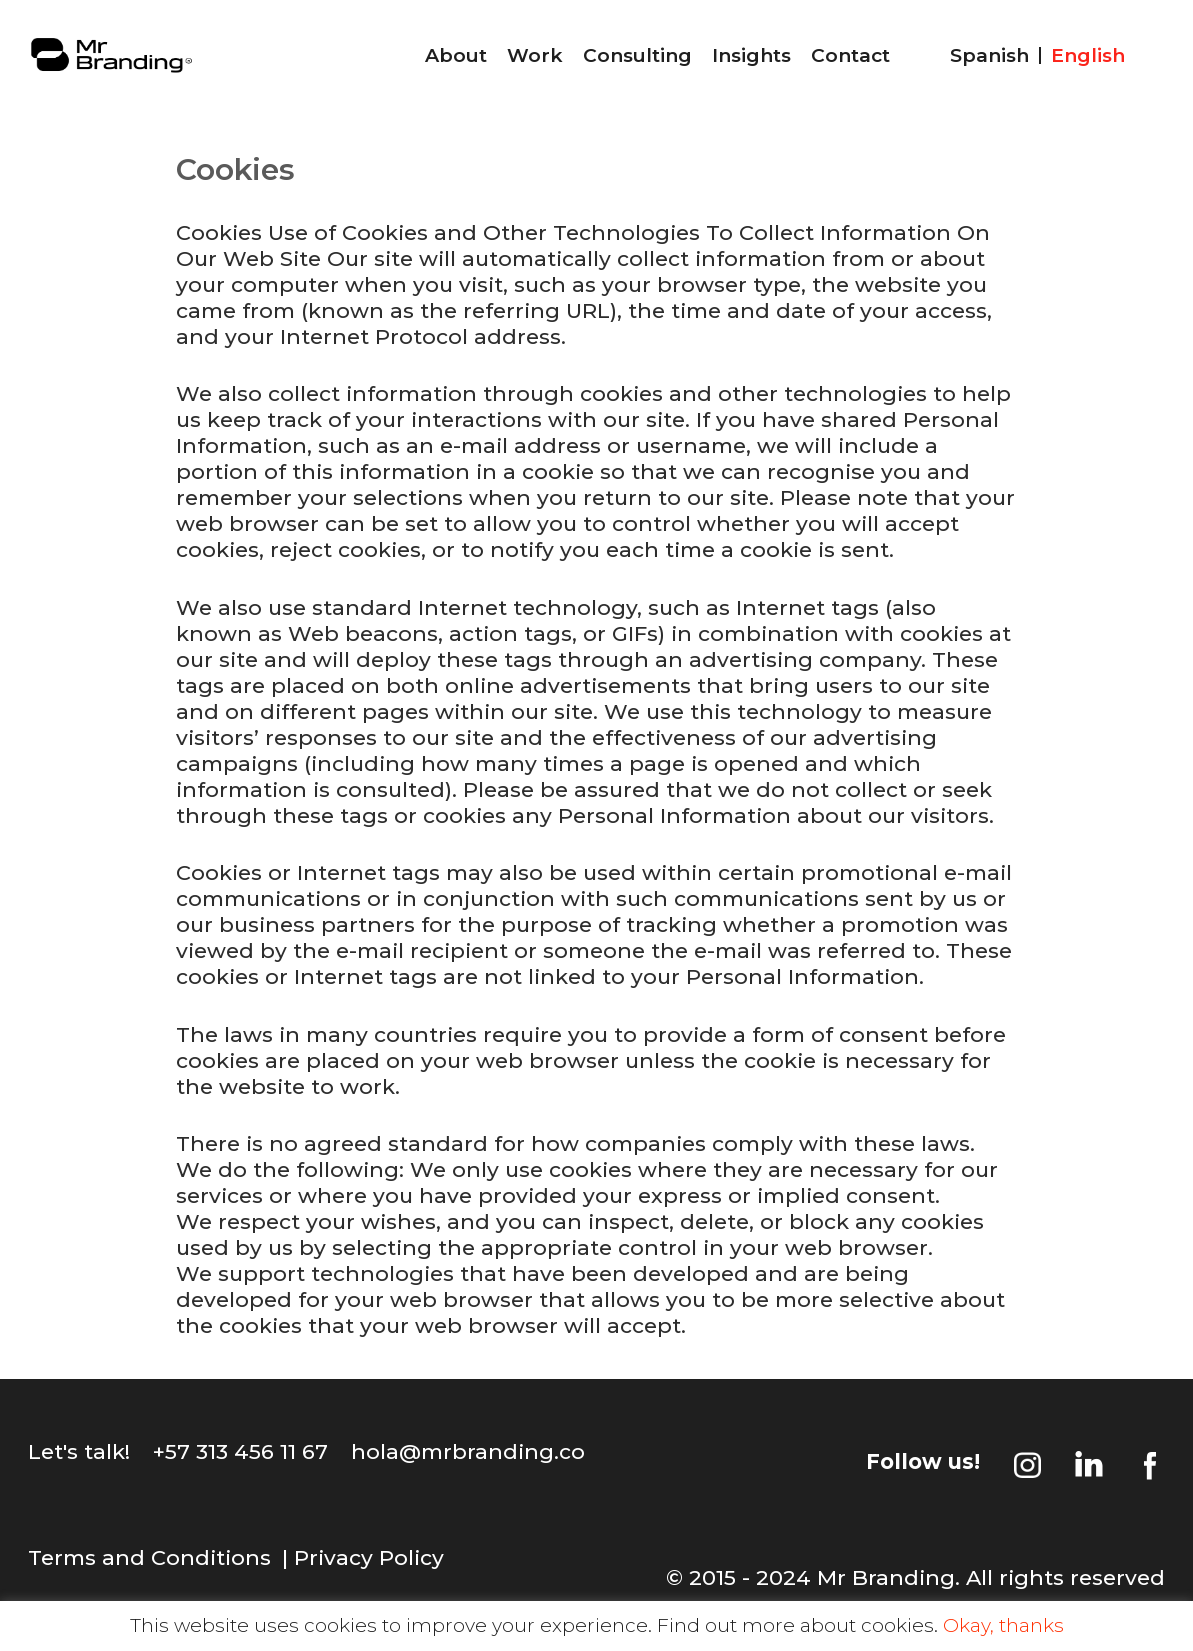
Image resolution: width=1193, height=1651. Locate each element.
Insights (751, 55)
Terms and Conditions (149, 1557)
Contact (850, 55)
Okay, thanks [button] (1003, 1625)
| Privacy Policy (363, 1557)
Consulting (637, 55)
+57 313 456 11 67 (240, 1451)
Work (535, 55)
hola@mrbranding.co (468, 1451)
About (456, 55)
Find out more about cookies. (797, 1625)
